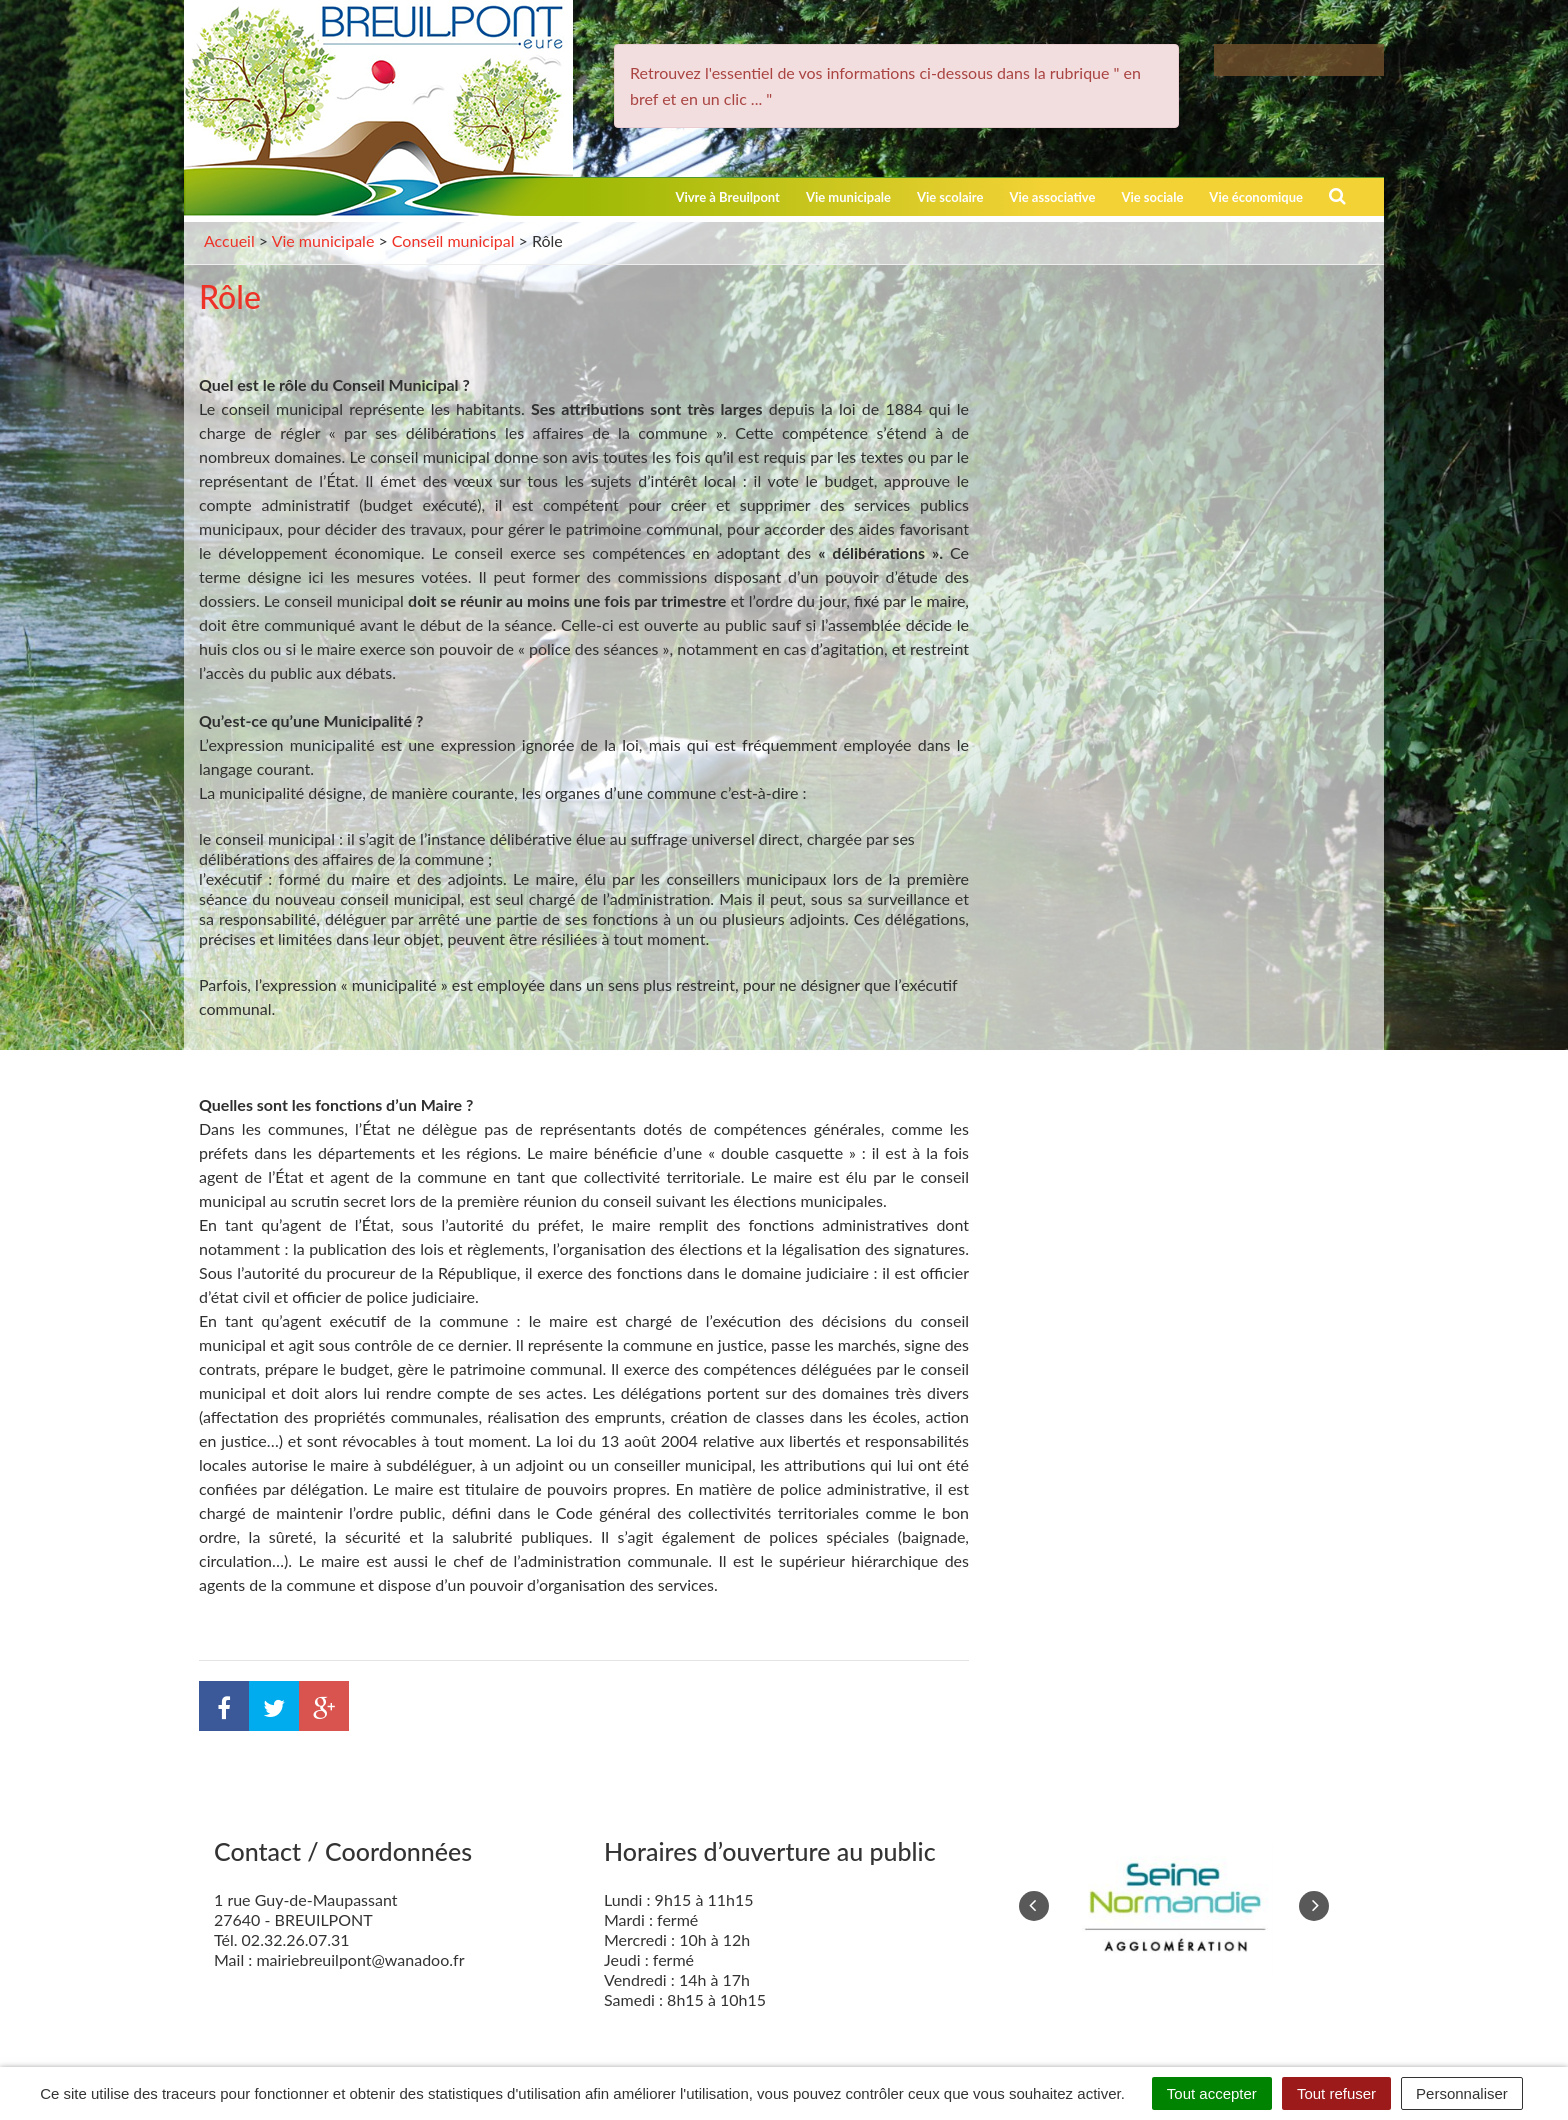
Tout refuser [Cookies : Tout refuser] (1336, 2093)
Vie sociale (1152, 197)
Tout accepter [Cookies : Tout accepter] (1212, 2093)
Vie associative (1052, 197)
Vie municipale (848, 197)
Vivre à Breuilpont (727, 197)
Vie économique (1256, 197)
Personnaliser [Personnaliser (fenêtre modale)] (1462, 2093)
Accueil (229, 240)
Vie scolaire (950, 197)
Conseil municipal (453, 240)
